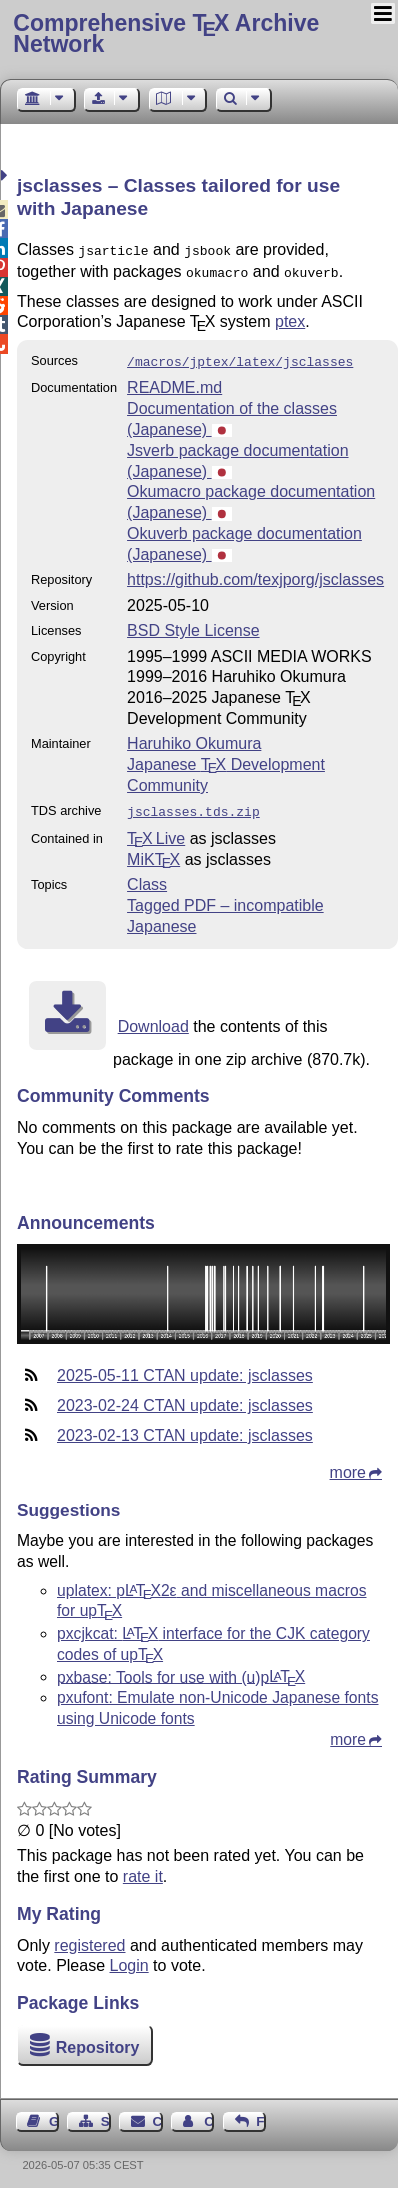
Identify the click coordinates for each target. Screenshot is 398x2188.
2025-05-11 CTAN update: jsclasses (185, 1367)
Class (147, 876)
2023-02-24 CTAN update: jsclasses (185, 1397)
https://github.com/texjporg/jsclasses (255, 573)
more (348, 1464)
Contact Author (209, 2113)
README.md (174, 381)
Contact (158, 2113)
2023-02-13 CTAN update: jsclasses (185, 1427)
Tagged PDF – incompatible (225, 897)
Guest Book (54, 2113)
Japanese (161, 918)
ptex (290, 317)
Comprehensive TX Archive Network (166, 33)
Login (129, 1957)
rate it (143, 1868)
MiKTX (153, 851)
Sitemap (106, 2113)
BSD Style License (193, 624)
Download (153, 1018)
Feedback (261, 2113)
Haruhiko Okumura (194, 737)
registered (89, 1937)
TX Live (156, 830)
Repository (98, 2039)
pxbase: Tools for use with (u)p (181, 1668)
